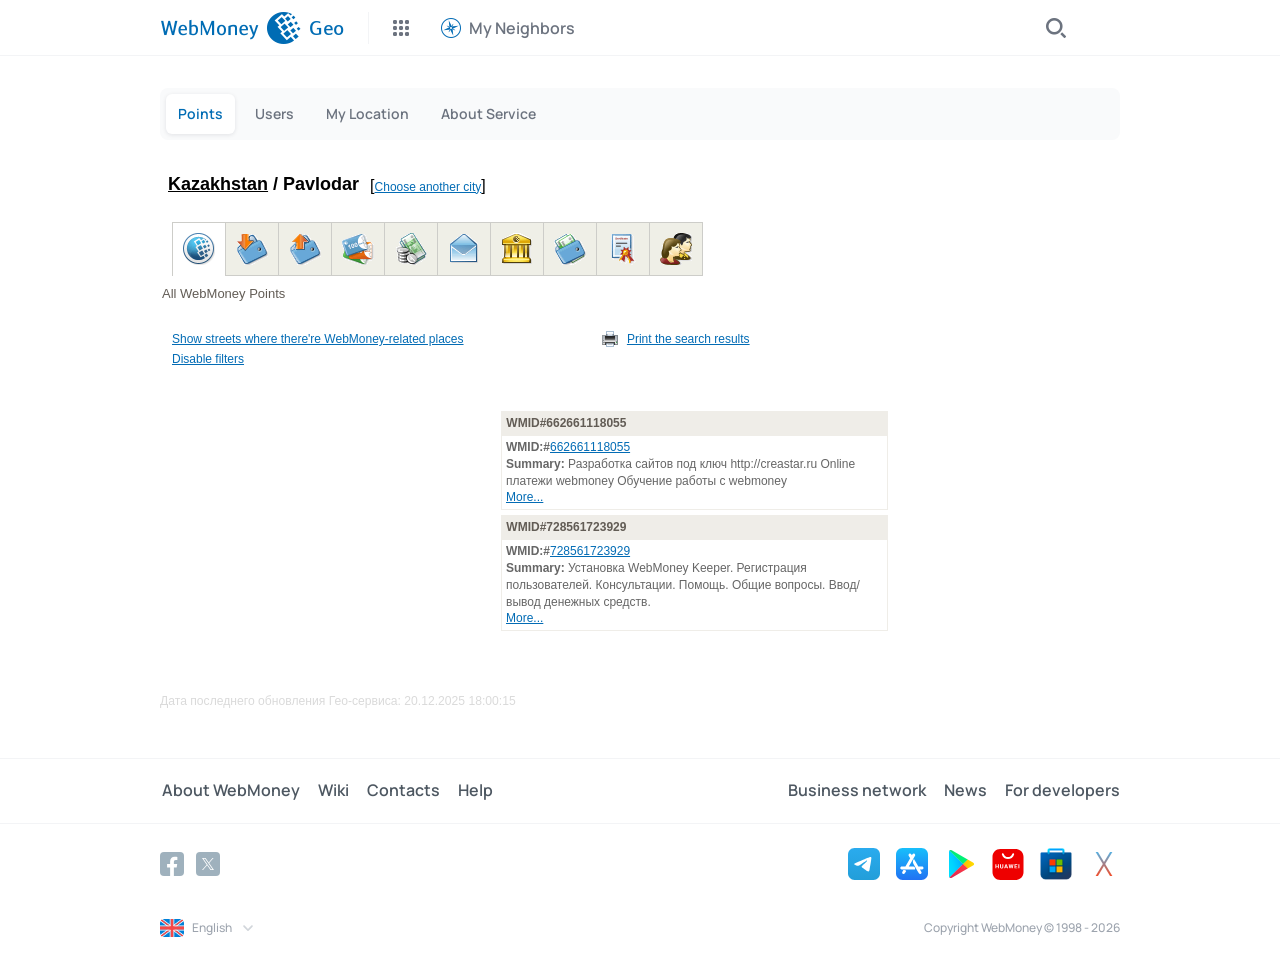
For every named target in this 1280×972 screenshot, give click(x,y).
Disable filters (208, 359)
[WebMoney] (230, 28)
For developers (1062, 791)
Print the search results (688, 339)
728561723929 (590, 551)
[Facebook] (172, 864)
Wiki (329, 791)
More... (524, 497)
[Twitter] (208, 864)
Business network (861, 791)
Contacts (397, 791)
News (967, 791)
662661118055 (590, 447)
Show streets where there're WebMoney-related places (318, 339)
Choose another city (428, 187)
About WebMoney (229, 791)
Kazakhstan (218, 184)
